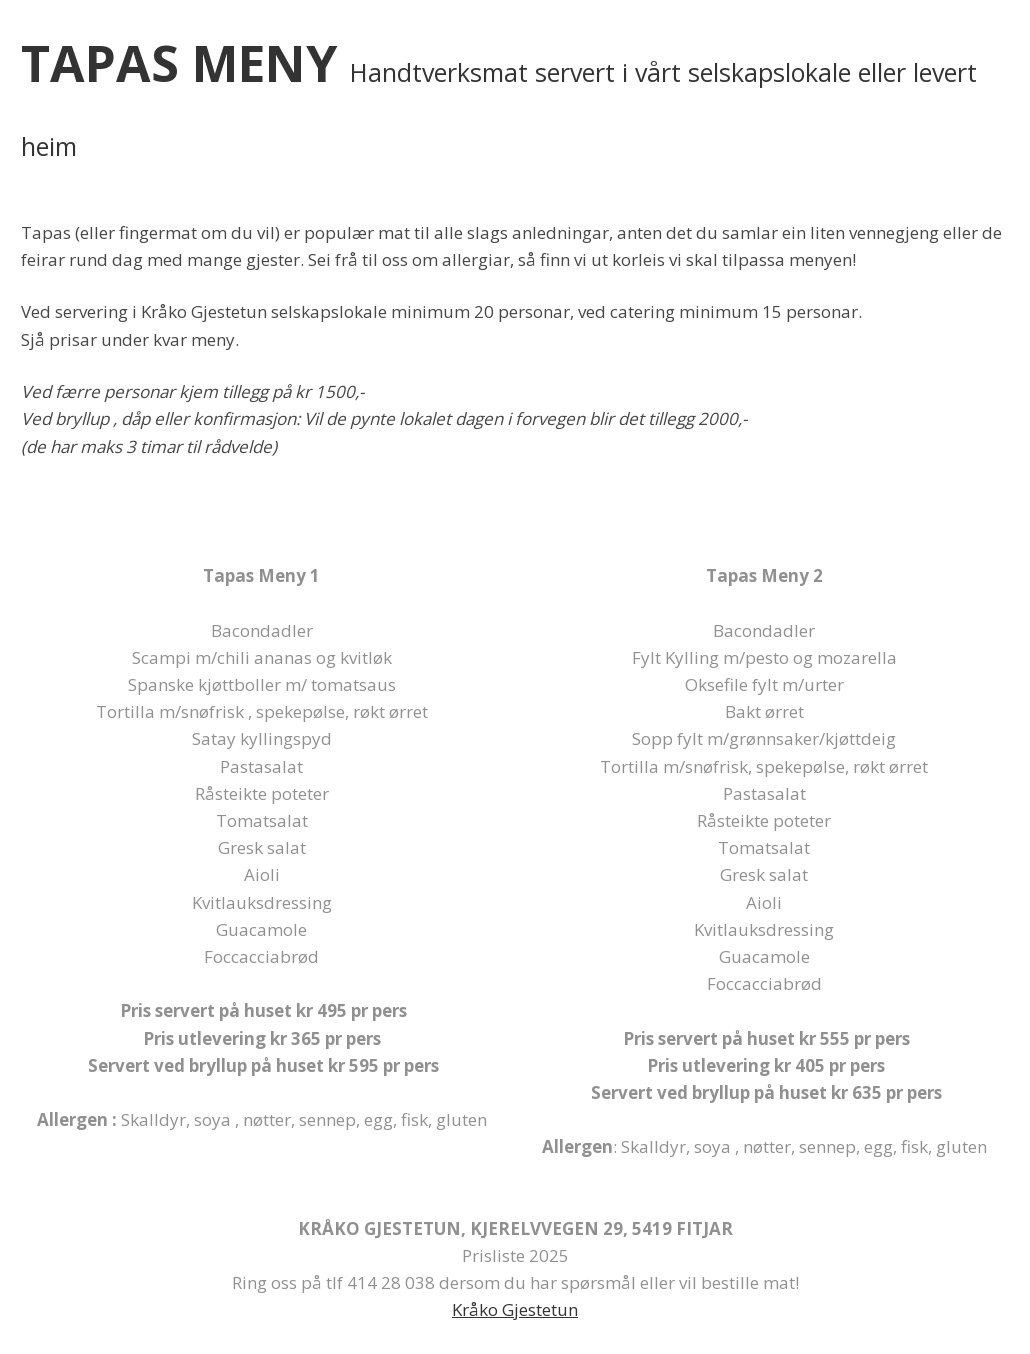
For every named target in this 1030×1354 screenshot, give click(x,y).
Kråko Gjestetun (515, 1309)
